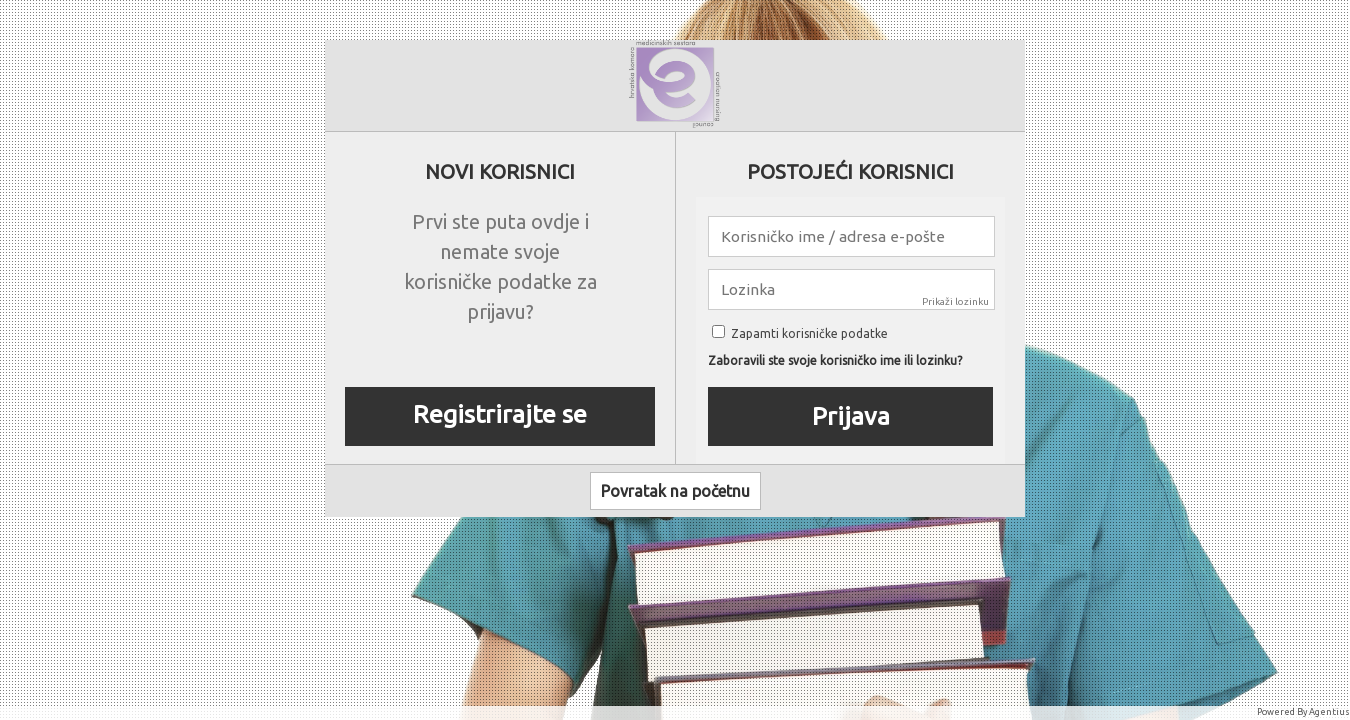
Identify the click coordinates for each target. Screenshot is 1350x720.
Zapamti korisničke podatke (800, 333)
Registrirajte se (500, 414)
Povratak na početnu (675, 491)
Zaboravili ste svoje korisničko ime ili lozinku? (835, 361)
